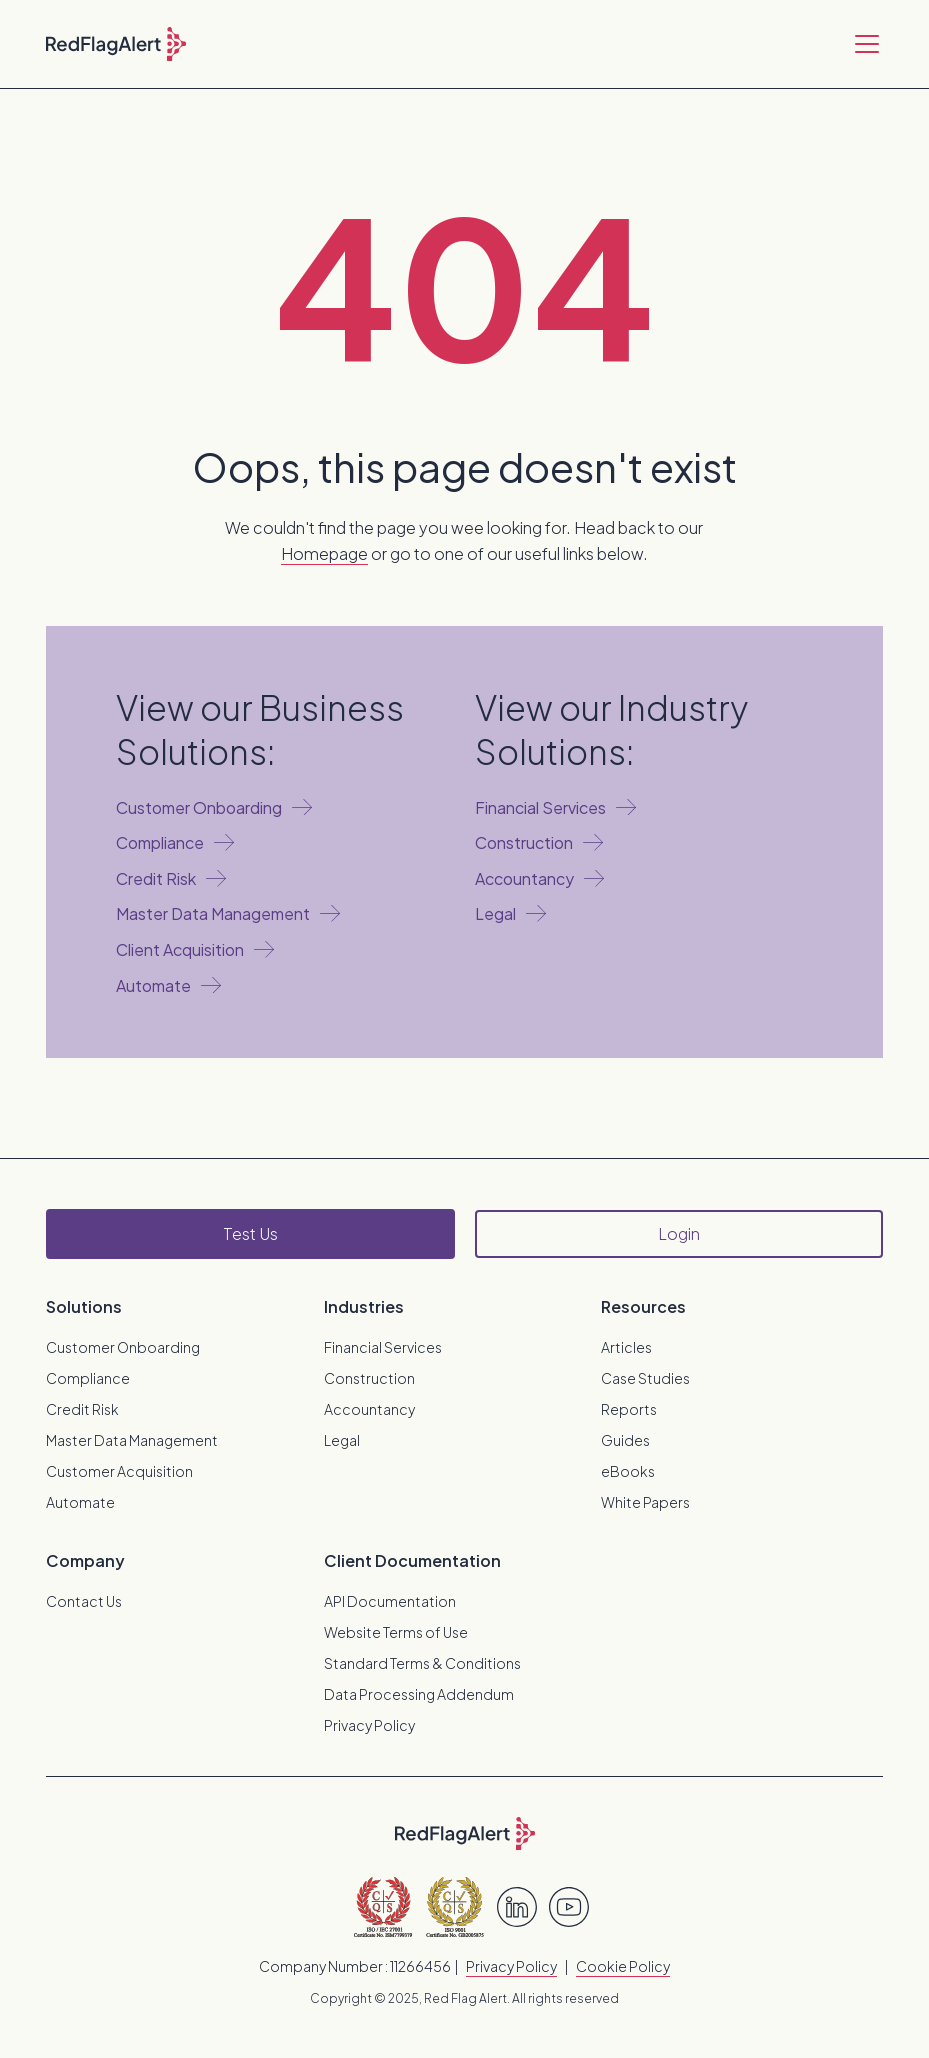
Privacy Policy (369, 1725)
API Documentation (390, 1601)
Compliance (88, 1378)
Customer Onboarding (123, 1347)
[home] (116, 44)
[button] (863, 44)
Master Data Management (132, 1440)
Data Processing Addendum (419, 1694)
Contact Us (84, 1601)
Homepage (324, 553)
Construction (369, 1378)
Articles (626, 1347)
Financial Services (383, 1347)
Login (679, 1233)
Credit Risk (82, 1409)
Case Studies (645, 1378)
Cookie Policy (623, 1966)
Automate (80, 1502)
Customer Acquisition (119, 1471)
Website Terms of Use (396, 1632)
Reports (629, 1409)
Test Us (250, 1233)
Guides (625, 1440)
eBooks (628, 1471)
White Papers (645, 1502)
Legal (342, 1440)
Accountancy (369, 1409)
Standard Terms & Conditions (422, 1663)
